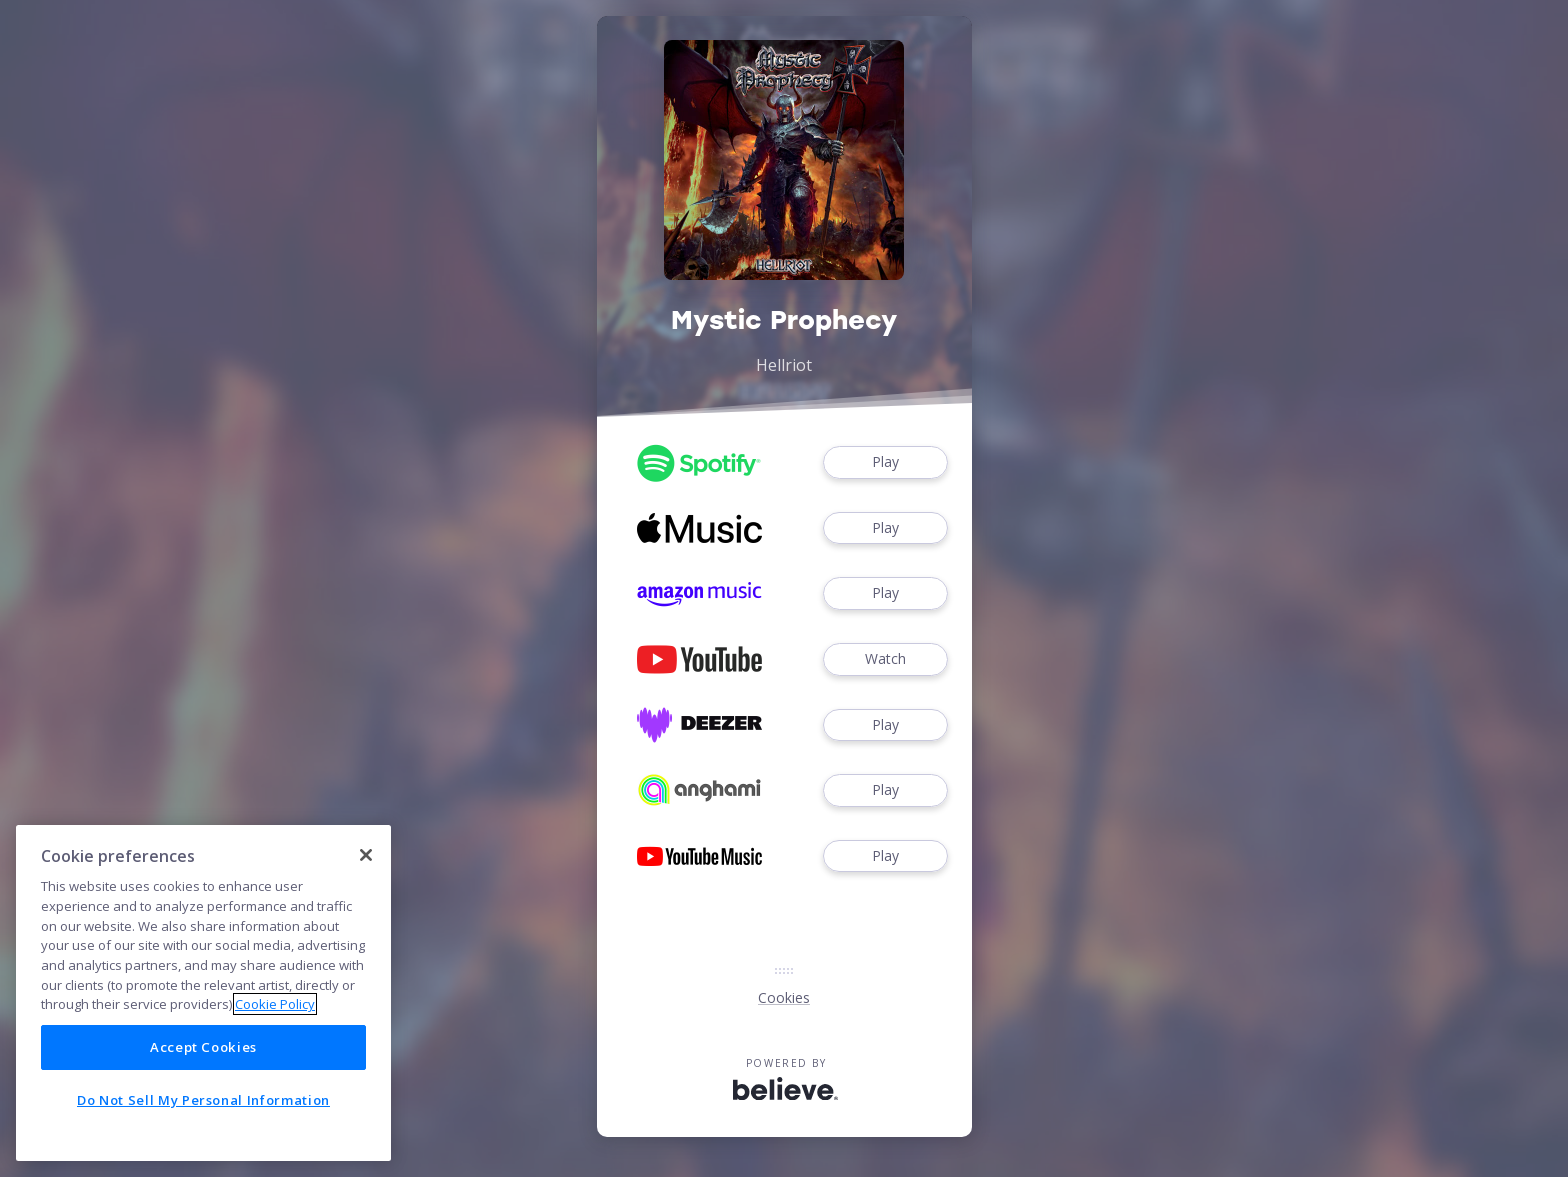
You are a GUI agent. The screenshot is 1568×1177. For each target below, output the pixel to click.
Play (885, 462)
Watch (885, 659)
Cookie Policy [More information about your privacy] (275, 1101)
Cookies (784, 997)
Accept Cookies (203, 1144)
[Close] (366, 952)
